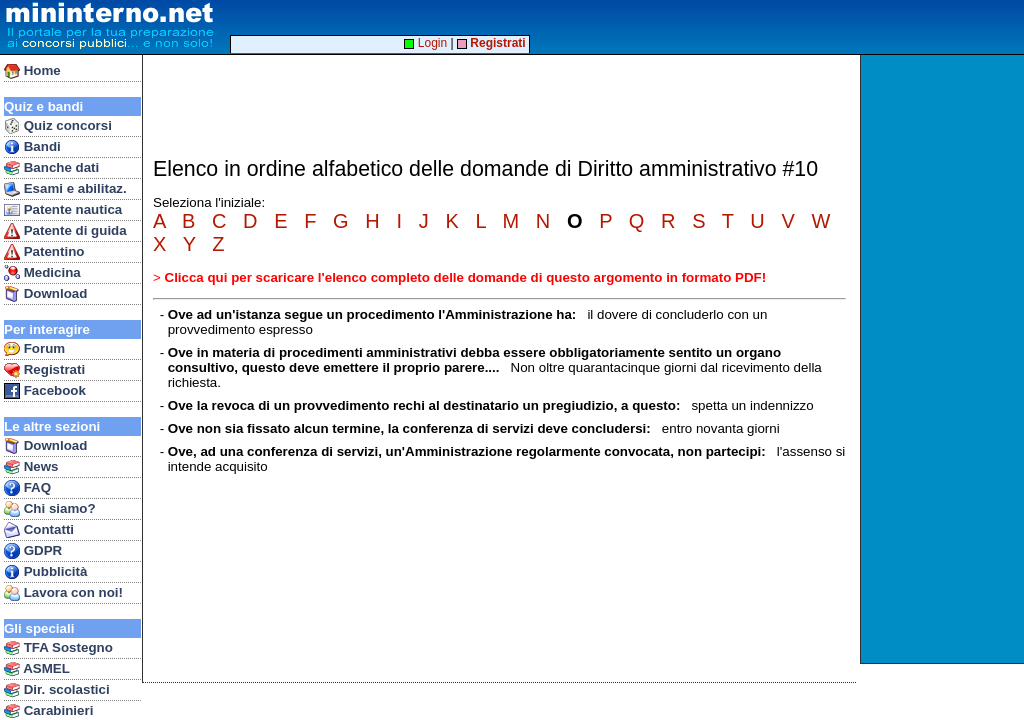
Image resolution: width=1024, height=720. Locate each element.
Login (425, 43)
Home (32, 71)
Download (45, 294)
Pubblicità (45, 572)
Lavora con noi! (63, 593)
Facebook (45, 391)
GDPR (33, 551)
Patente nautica (63, 210)
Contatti (39, 530)
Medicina (42, 273)
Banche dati (51, 168)
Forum (34, 349)
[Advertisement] (944, 359)
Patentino (44, 252)
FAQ (27, 488)
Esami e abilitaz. (65, 189)
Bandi (32, 147)
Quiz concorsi (58, 126)
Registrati (44, 370)
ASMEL (37, 669)
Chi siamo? (50, 509)
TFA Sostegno (58, 648)
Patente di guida (65, 231)
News (31, 467)
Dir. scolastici (57, 690)
